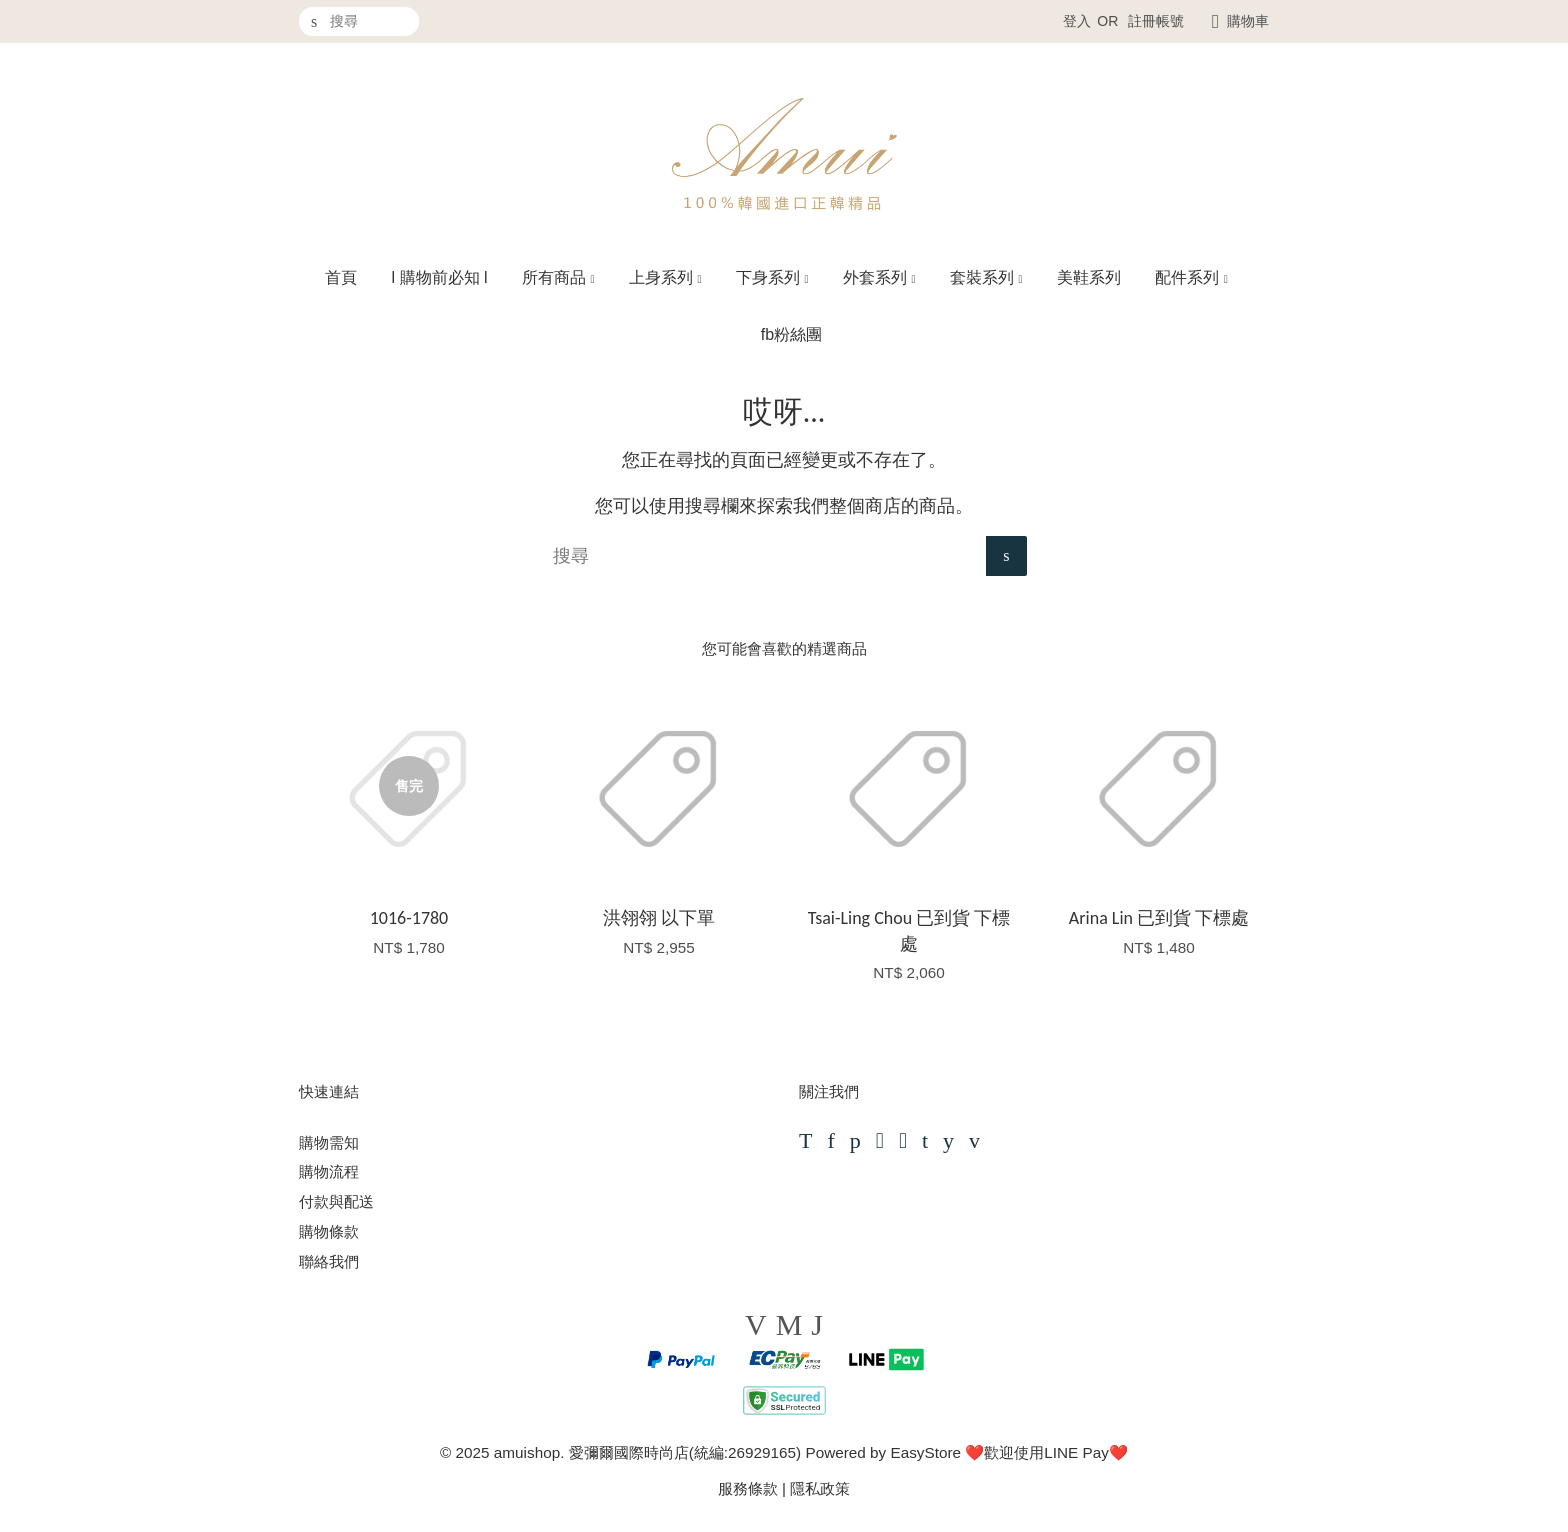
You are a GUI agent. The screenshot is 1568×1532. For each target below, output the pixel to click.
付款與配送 (336, 1201)
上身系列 (665, 277)
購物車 (1248, 21)
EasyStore (925, 1452)
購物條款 (329, 1231)
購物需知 (329, 1142)
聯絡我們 (329, 1261)
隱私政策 (820, 1488)
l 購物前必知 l (440, 277)
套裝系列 (986, 277)
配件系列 (1191, 277)
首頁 (341, 277)
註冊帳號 (1156, 21)
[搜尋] (359, 21)
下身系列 (772, 277)
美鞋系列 (1089, 277)
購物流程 (329, 1171)
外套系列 (879, 277)
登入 (1077, 21)
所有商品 (558, 277)
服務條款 (748, 1488)
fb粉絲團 (791, 334)
